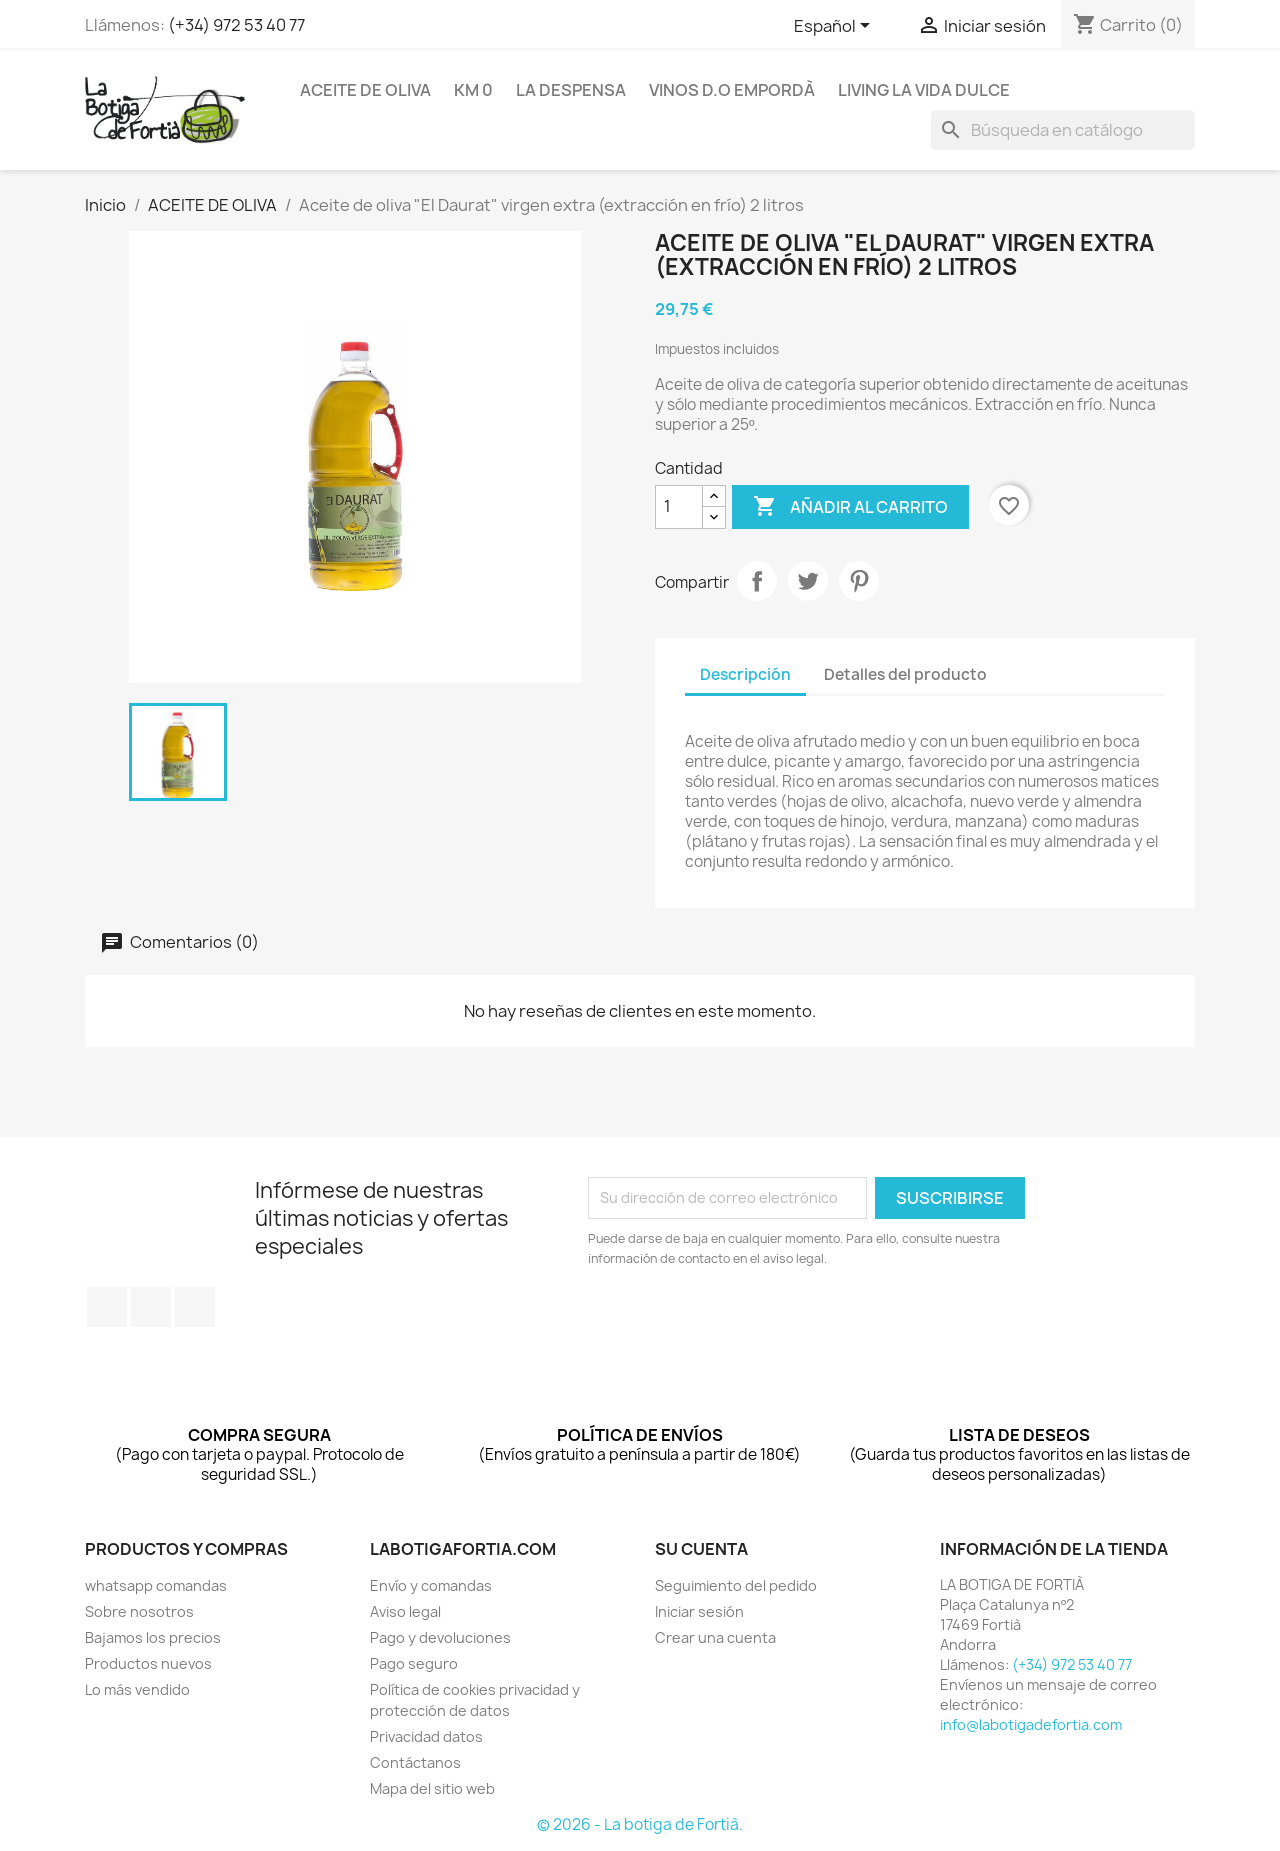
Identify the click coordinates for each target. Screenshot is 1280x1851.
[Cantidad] (679, 507)
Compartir (757, 581)
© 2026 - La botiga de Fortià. (640, 1824)
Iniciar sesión (699, 1611)
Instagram (195, 1307)
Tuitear (808, 581)
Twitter (151, 1307)
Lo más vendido (137, 1689)
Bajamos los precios (153, 1637)
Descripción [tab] (745, 674)
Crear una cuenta (715, 1637)
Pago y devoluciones (440, 1637)
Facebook (107, 1307)
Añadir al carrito (850, 507)
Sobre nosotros (139, 1611)
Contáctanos (415, 1762)
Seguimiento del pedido (736, 1585)
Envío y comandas (431, 1585)
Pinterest (859, 581)
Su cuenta (701, 1549)
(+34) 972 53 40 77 (236, 25)
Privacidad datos (426, 1736)
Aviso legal (405, 1611)
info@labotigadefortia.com (1031, 1724)
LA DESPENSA (571, 90)
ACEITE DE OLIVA (365, 90)
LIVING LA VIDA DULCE (924, 90)
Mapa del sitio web (432, 1788)
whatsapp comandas (156, 1585)
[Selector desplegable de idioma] (835, 27)
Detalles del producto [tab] (905, 674)
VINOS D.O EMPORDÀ (732, 90)
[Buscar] (1063, 130)
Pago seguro (414, 1663)
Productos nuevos (148, 1663)
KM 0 (473, 90)
